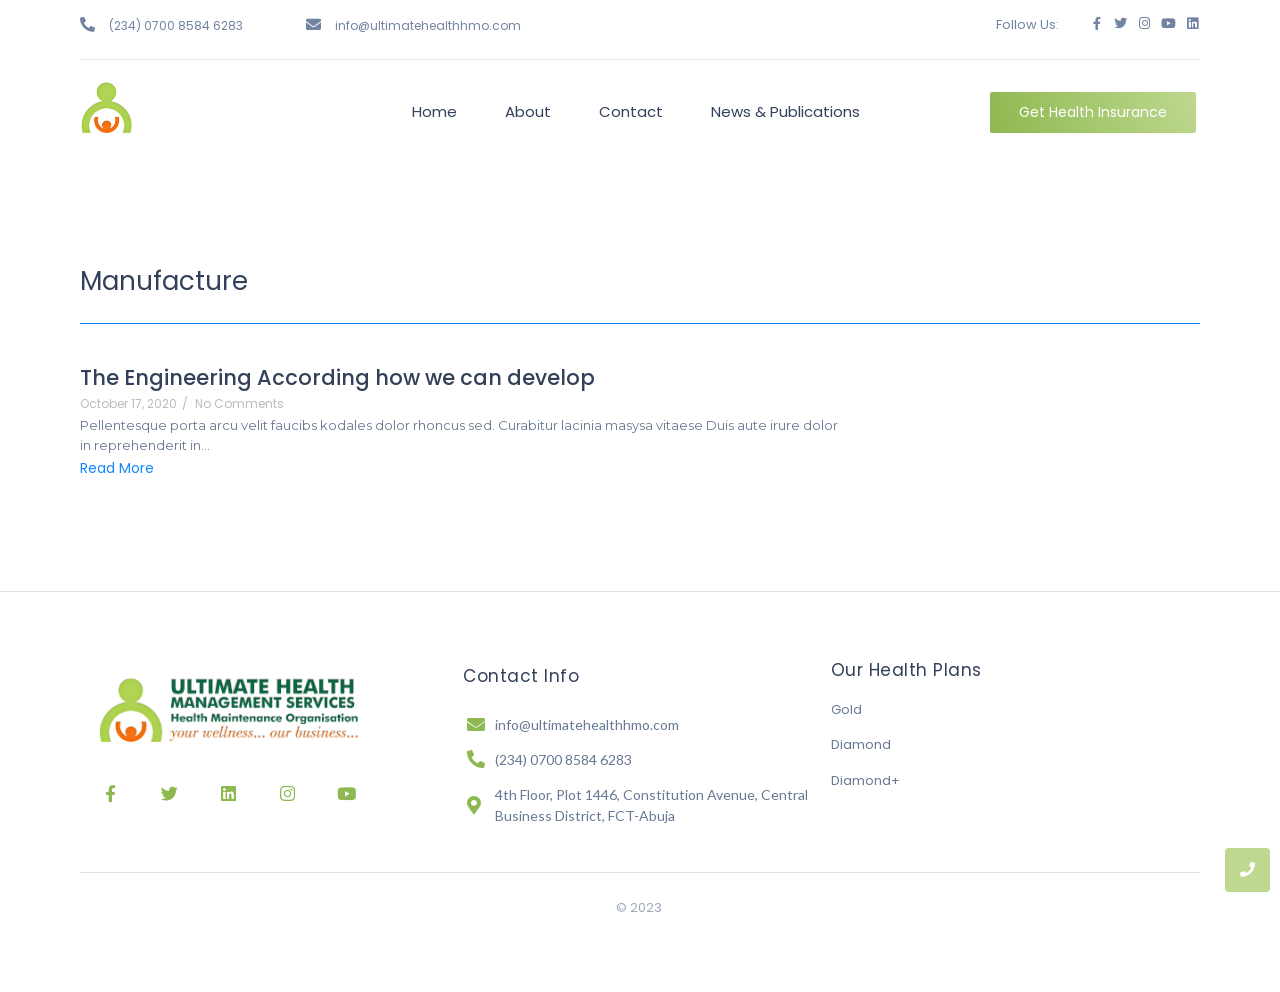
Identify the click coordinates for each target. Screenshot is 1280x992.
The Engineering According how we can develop (337, 377)
